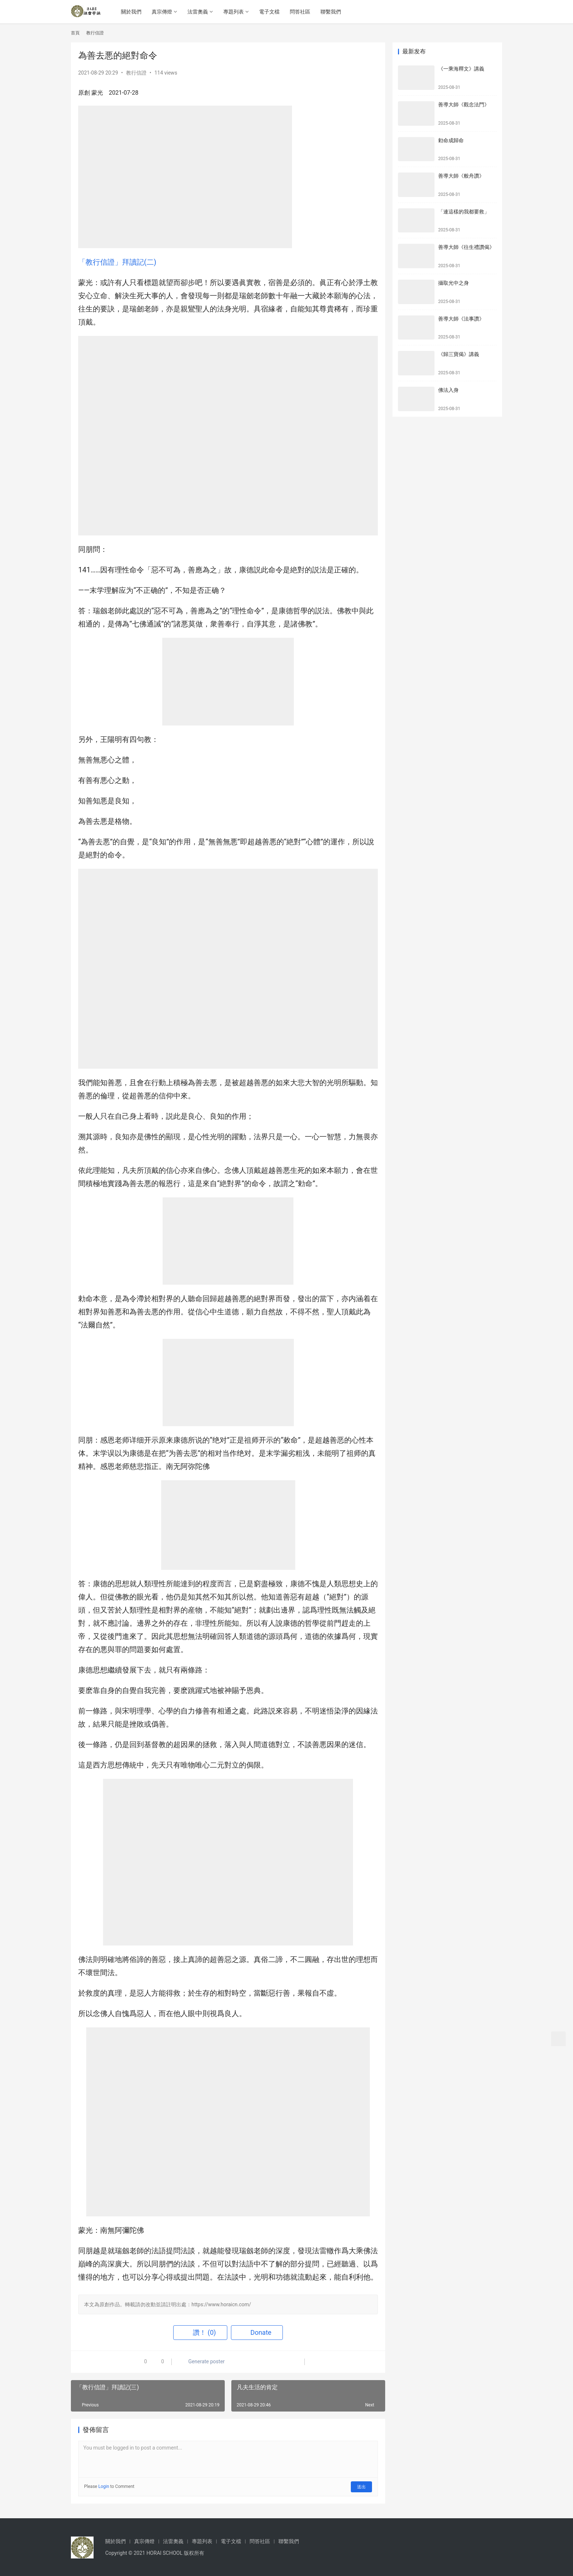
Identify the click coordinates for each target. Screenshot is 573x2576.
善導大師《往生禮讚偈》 (466, 247)
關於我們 (133, 12)
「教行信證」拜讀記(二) (117, 262)
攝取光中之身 (453, 283)
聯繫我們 (333, 12)
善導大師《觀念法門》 (463, 104)
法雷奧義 (200, 12)
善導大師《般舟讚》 (461, 176)
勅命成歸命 (451, 140)
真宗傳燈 (164, 12)
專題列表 (235, 12)
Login (103, 2486)
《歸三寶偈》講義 (458, 354)
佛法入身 (448, 390)
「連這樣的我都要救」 (463, 212)
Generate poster (201, 2361)
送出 (361, 2486)
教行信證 (136, 73)
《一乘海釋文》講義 (461, 69)
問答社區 (302, 12)
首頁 (75, 32)
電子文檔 (271, 12)
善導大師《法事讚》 (461, 319)
